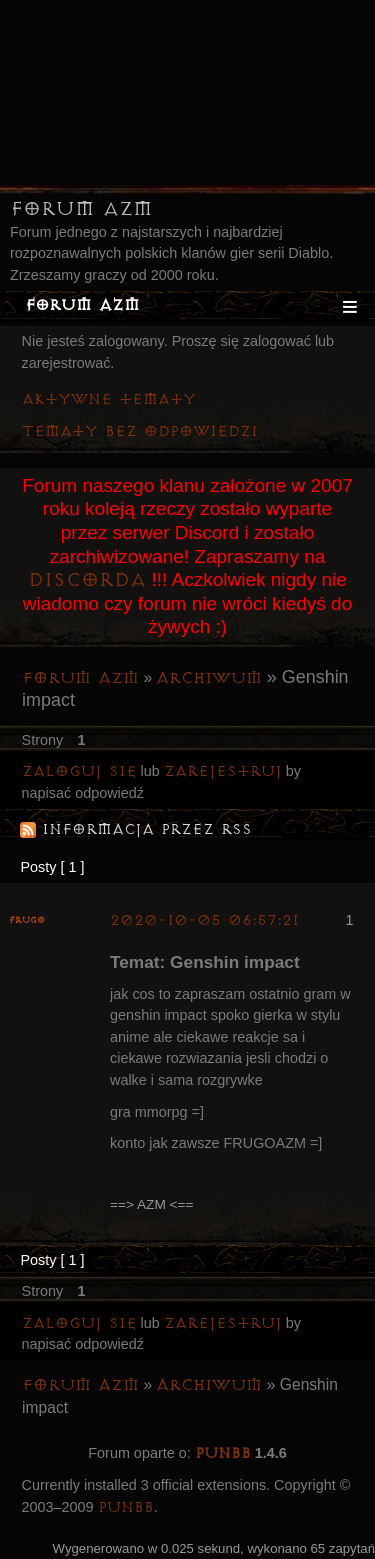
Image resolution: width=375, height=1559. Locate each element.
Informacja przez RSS (147, 829)
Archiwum (209, 678)
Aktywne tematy (109, 399)
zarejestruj (223, 771)
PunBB (223, 1453)
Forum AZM (81, 209)
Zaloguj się (79, 771)
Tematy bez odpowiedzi (140, 431)
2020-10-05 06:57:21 (204, 920)
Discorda (87, 580)
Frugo (27, 920)
